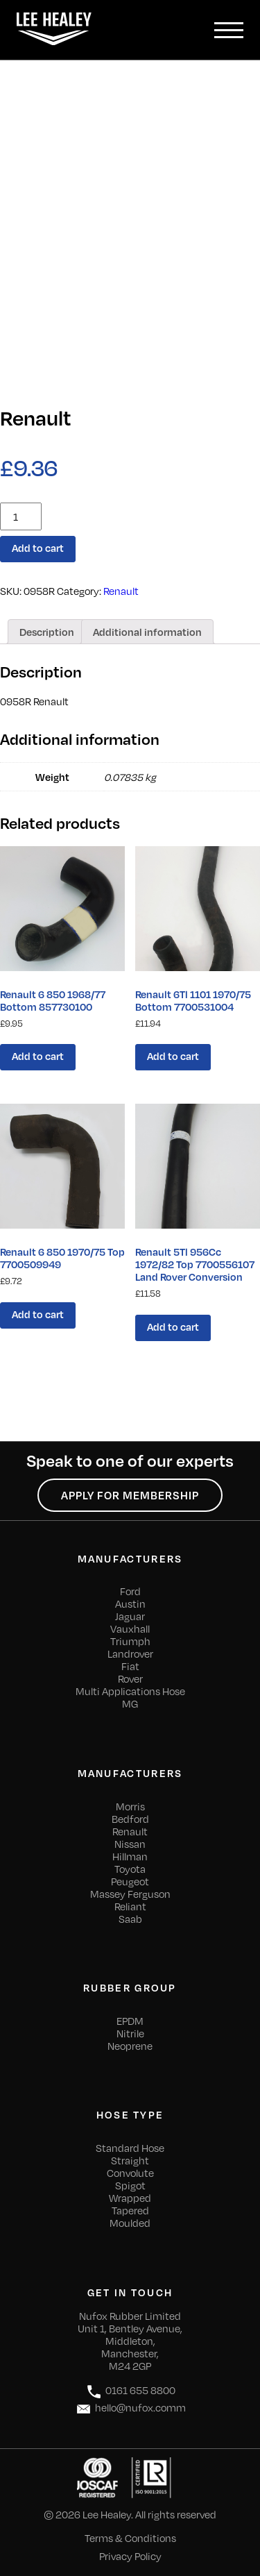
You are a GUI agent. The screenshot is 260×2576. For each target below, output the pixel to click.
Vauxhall (130, 1628)
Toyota (130, 1868)
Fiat (130, 1666)
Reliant (130, 1906)
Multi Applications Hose (130, 1691)
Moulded (130, 2222)
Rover (130, 1678)
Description (46, 631)
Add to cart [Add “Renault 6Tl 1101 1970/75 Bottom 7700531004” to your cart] (173, 1056)
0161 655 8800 (130, 2391)
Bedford (130, 1818)
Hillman (130, 1856)
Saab (130, 1918)
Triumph (130, 1641)
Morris (130, 1806)
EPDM (130, 2020)
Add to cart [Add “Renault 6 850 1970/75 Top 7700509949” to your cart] (38, 1314)
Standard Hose (130, 2147)
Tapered (130, 2210)
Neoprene (130, 2045)
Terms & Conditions (130, 2538)
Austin (130, 1603)
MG (130, 1703)
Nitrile (130, 2033)
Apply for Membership (130, 1495)
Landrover (130, 1653)
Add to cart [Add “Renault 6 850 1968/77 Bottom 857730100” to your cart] (38, 1056)
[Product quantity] (21, 516)
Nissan (130, 1843)
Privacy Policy (130, 2556)
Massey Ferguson (130, 1893)
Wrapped (130, 2197)
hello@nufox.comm (130, 2409)
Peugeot (130, 1881)
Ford (130, 1591)
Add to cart (38, 547)
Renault (121, 590)
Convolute (130, 2172)
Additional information (147, 631)
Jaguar (130, 1616)
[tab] (47, 631)
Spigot (130, 2185)
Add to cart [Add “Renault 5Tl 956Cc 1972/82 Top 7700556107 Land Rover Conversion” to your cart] (173, 1326)
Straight (130, 2160)
